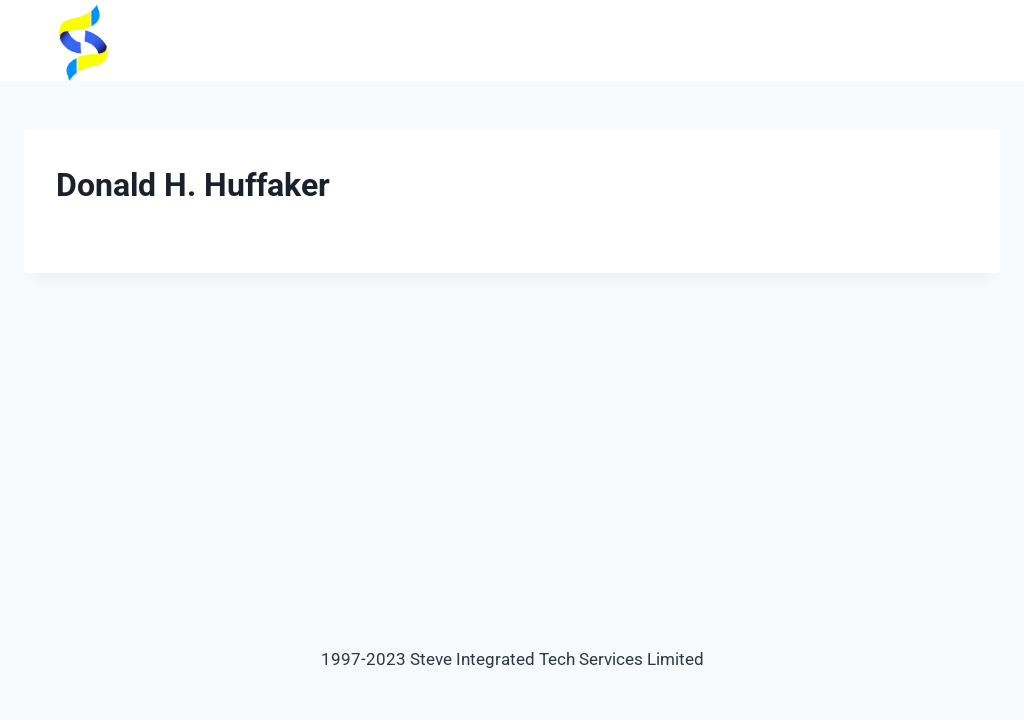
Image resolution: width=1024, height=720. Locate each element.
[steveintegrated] (75, 40)
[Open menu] (981, 40)
